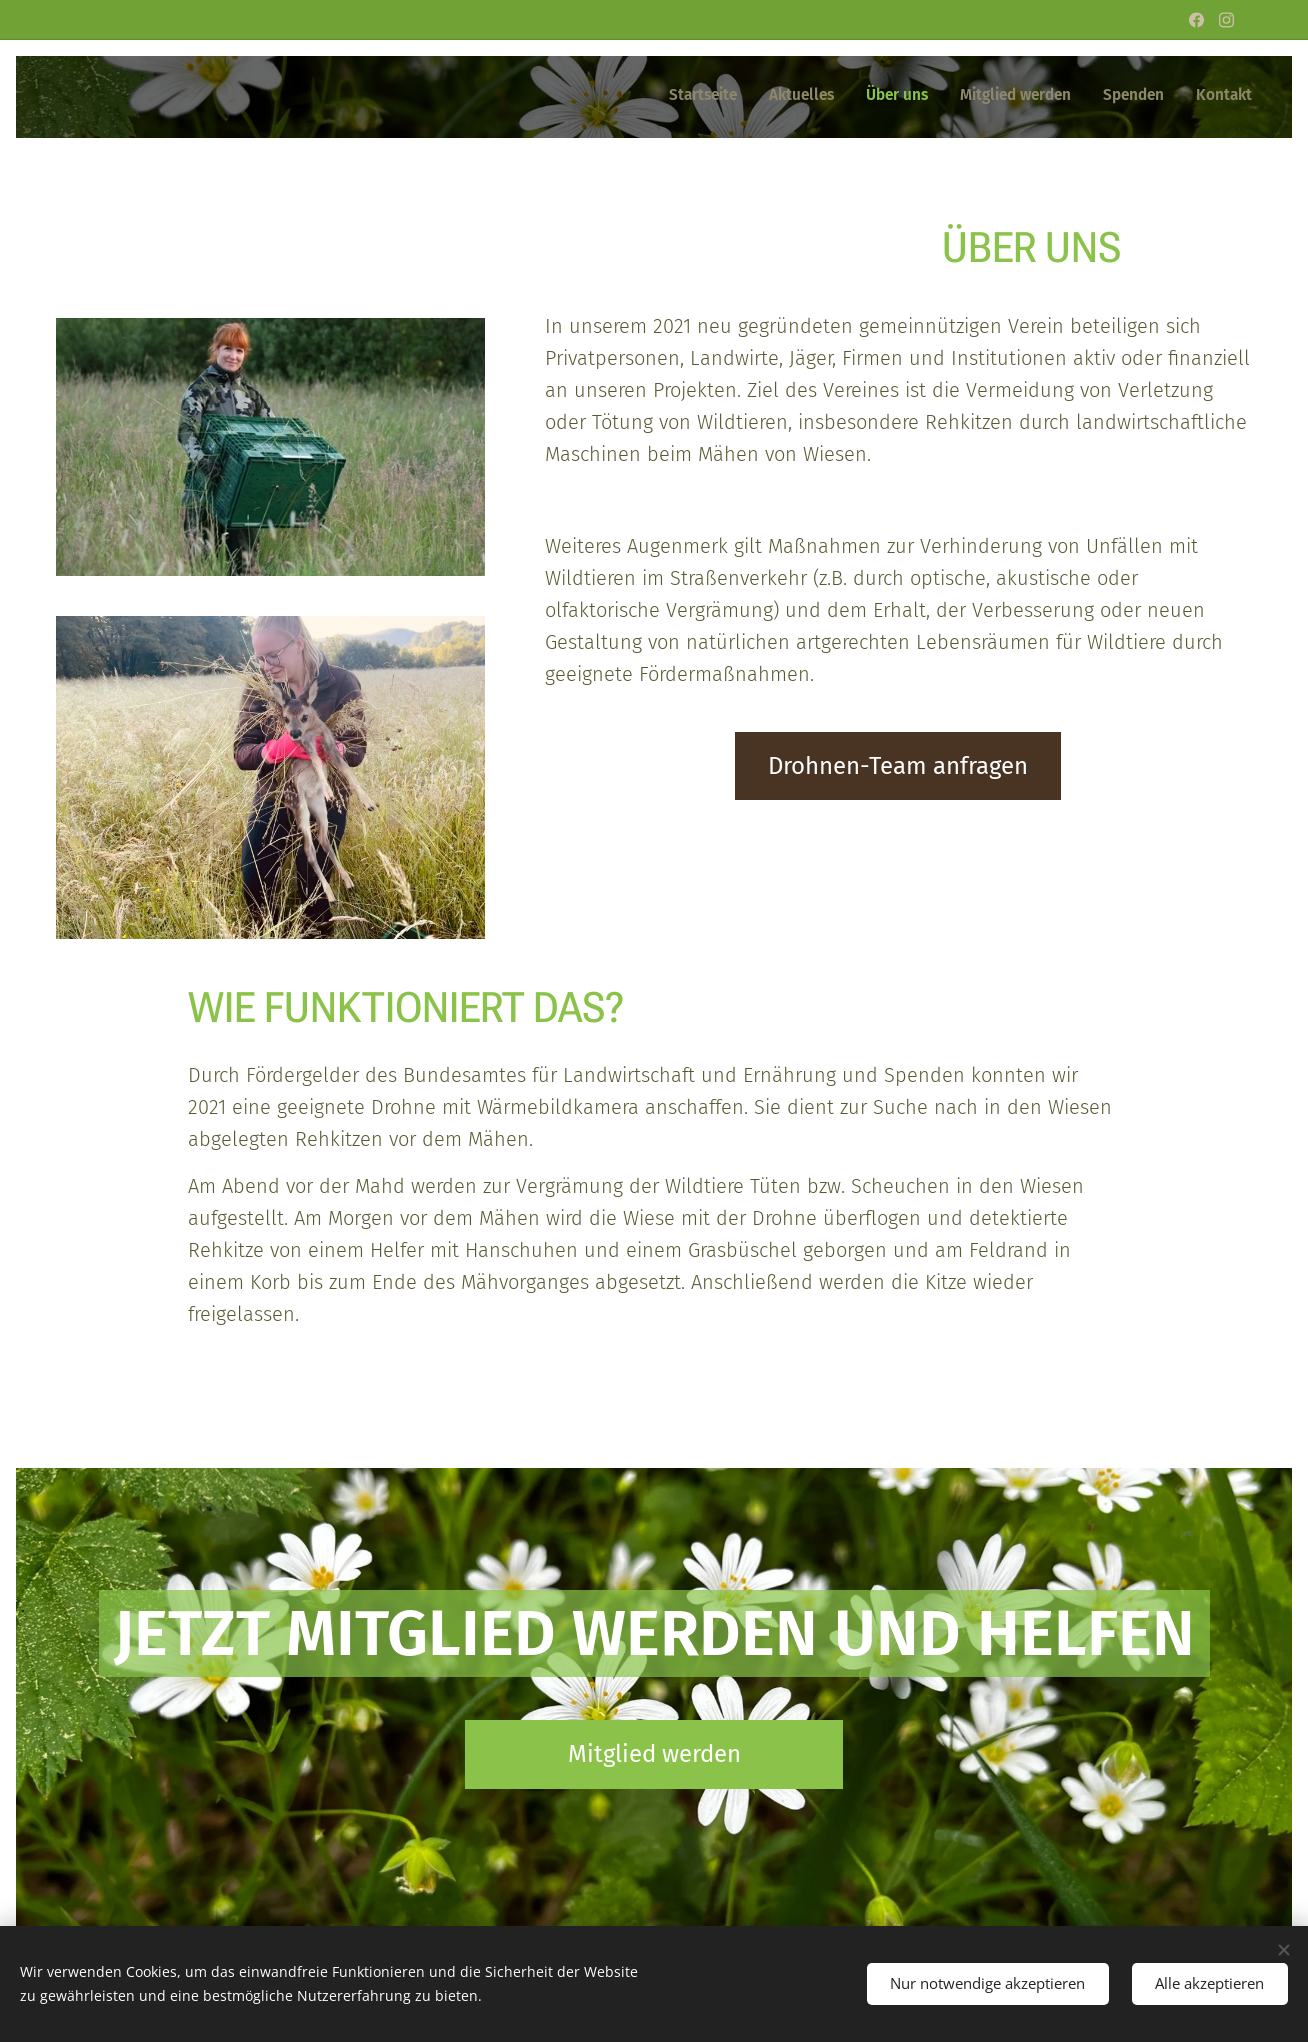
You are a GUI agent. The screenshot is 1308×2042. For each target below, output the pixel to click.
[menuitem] (1097, 97)
